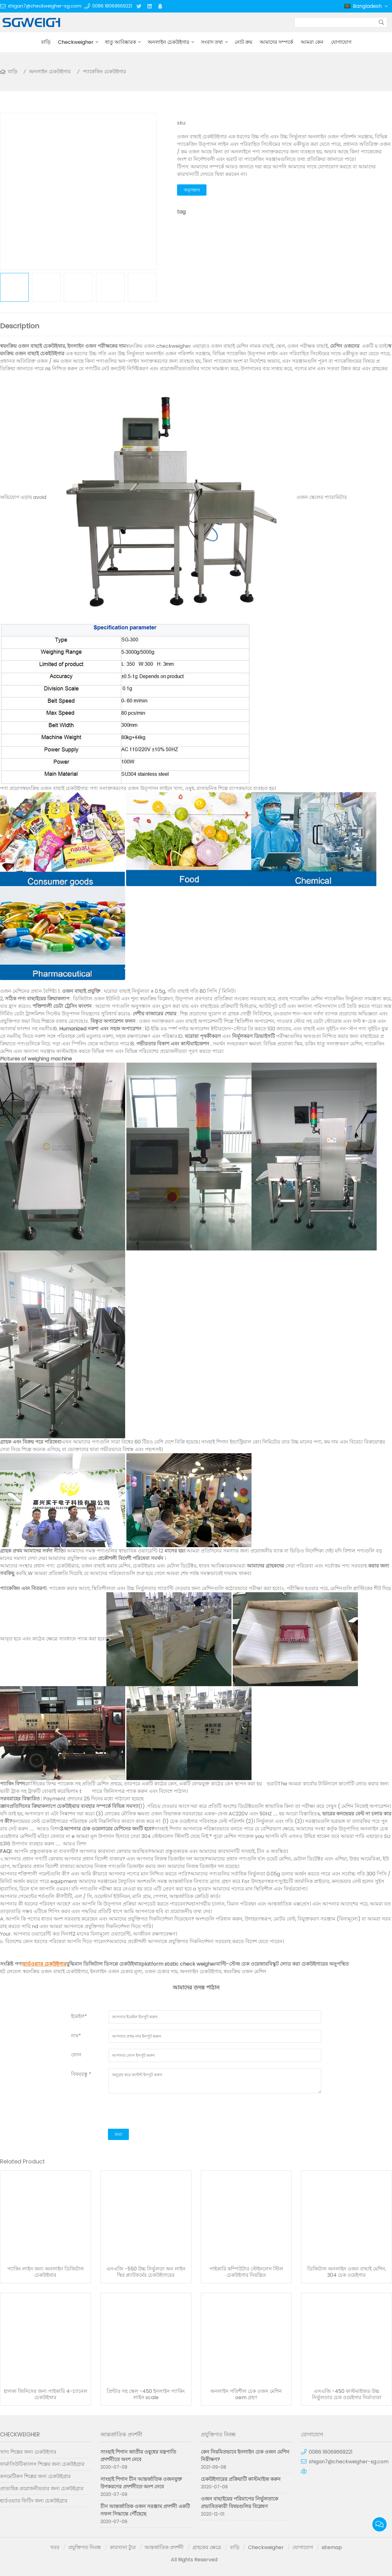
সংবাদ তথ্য (212, 42)
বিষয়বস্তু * (81, 2074)
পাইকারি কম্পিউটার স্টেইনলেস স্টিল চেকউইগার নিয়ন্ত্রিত (246, 2272)
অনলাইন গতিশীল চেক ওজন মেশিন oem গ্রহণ (246, 2394)
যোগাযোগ (341, 42)
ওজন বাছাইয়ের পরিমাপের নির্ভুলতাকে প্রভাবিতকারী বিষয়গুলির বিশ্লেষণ (239, 2502)
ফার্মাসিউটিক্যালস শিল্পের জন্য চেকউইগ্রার (42, 2464)
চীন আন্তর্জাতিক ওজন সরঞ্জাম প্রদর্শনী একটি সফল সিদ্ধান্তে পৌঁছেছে (145, 2510)
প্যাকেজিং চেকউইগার (104, 71)
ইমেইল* (79, 2016)
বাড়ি (45, 42)
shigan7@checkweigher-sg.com (44, 6)
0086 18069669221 (112, 6)
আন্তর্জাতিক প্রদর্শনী (164, 2547)
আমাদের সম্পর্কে (276, 42)
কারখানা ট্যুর (123, 2547)
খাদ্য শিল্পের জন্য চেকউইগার (28, 2451)
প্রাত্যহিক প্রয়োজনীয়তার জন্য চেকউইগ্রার (42, 2488)
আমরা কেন (312, 42)
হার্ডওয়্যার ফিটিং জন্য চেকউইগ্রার (34, 2500)
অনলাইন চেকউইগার (168, 42)
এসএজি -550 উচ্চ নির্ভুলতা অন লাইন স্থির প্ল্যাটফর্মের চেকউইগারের (146, 2272)
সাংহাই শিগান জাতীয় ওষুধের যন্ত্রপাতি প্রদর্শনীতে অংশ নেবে (138, 2455)
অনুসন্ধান (192, 190)
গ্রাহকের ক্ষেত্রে (206, 2547)
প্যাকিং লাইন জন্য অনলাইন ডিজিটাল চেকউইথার (45, 2272)
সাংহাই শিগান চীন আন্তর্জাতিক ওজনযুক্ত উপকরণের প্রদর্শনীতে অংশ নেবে (141, 2483)
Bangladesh (371, 6)
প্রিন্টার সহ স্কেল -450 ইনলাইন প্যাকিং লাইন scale (146, 2394)
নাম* (76, 2035)
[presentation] (118, 2112)
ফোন (76, 2054)
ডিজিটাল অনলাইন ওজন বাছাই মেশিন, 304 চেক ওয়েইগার (346, 2272)
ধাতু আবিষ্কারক (120, 42)
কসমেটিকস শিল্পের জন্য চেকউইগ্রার (35, 2476)
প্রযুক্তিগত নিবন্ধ (84, 2547)
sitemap (332, 2547)
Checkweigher (76, 42)
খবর (54, 2547)
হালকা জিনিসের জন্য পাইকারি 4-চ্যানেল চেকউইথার (45, 2394)
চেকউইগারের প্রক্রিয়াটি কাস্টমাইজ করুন (241, 2479)
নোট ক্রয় (243, 42)
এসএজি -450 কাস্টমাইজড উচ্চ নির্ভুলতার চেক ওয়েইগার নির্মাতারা (346, 2394)
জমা (118, 2134)
